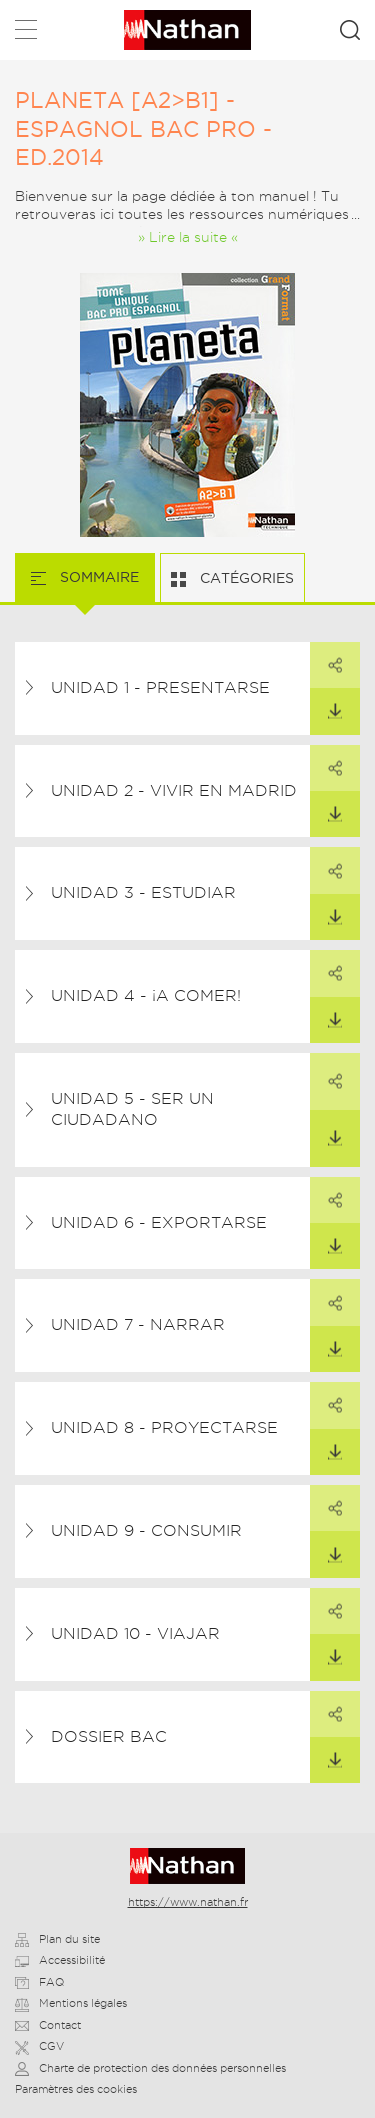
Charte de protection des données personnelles (150, 2068)
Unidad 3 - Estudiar (143, 892)
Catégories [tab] (245, 578)
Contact (48, 2025)
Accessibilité (60, 1960)
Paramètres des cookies (76, 2089)
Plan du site (57, 1939)
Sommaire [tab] (97, 577)
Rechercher (350, 30)
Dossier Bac (109, 1736)
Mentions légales (71, 2003)
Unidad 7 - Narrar (138, 1324)
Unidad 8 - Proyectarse (164, 1427)
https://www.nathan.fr (188, 1902)
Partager (326, 658)
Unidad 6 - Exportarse (159, 1222)
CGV (39, 2046)
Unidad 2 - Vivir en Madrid (174, 790)
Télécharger (326, 704)
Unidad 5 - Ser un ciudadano (132, 1109)
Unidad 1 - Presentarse (160, 687)
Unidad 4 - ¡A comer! (146, 995)
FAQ (39, 1982)
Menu (26, 33)
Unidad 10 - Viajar (135, 1633)
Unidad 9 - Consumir (146, 1530)
